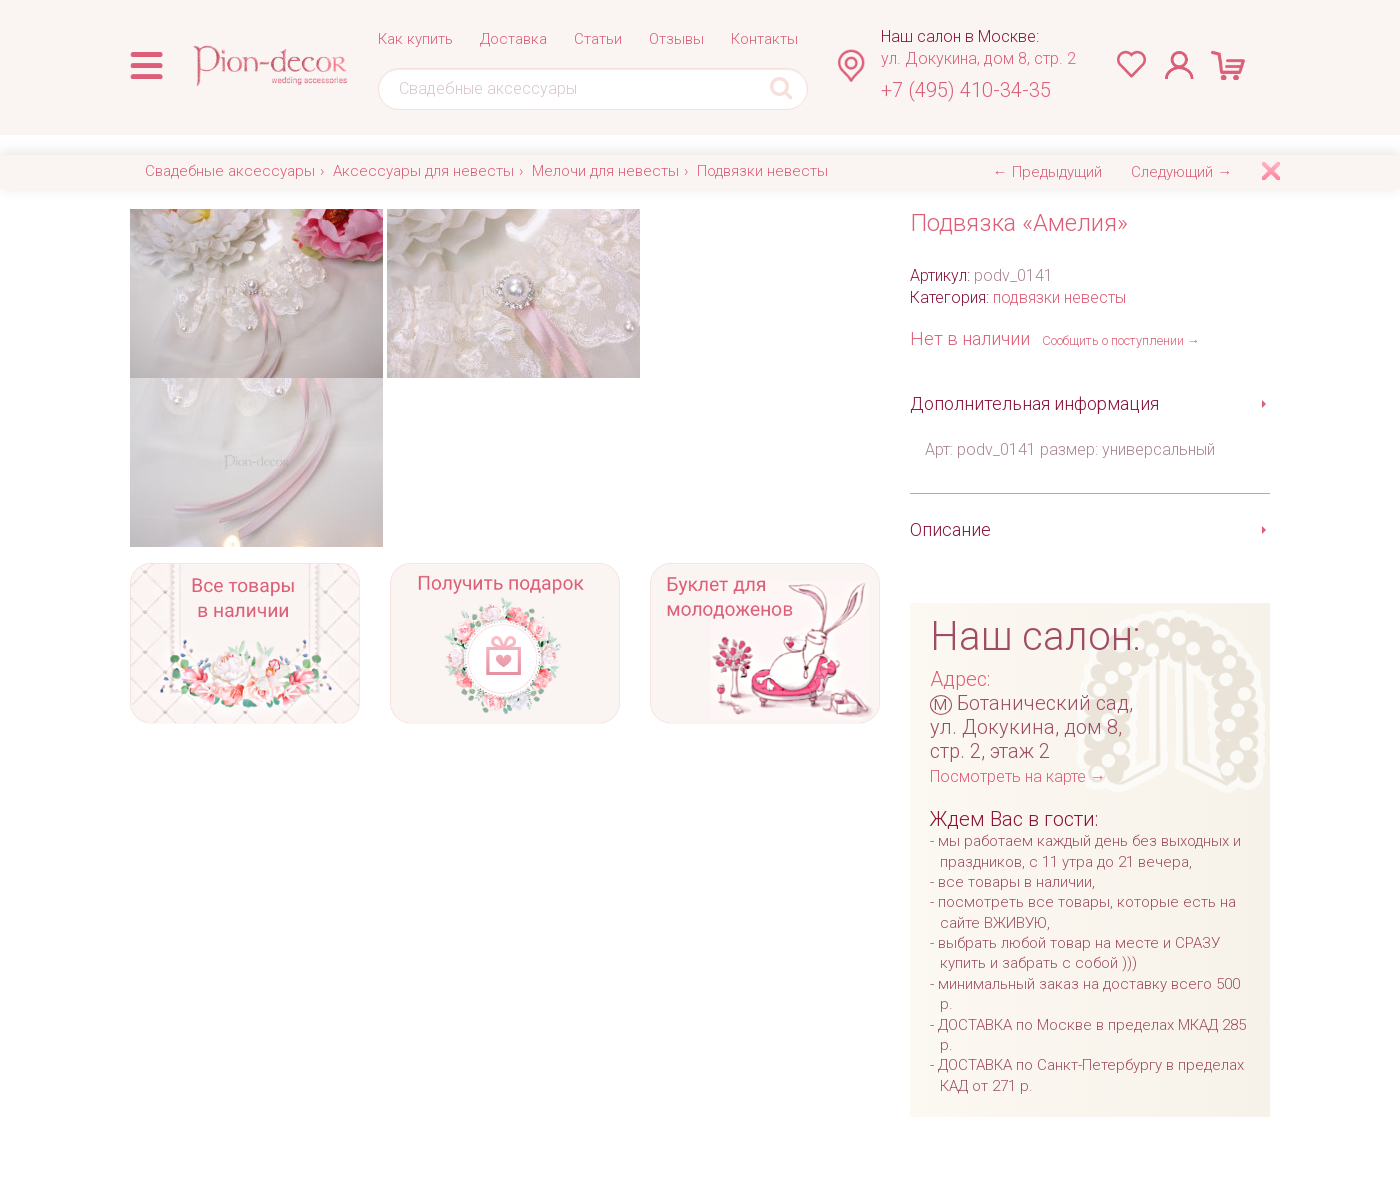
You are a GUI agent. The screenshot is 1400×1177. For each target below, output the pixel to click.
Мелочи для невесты (605, 171)
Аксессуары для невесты (423, 171)
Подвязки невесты (762, 171)
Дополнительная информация (1034, 403)
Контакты (764, 39)
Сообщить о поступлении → (1121, 340)
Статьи (598, 39)
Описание (950, 529)
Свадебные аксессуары (230, 171)
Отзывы (676, 39)
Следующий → (1181, 172)
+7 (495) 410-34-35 (966, 90)
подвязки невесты (1059, 297)
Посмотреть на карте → (1018, 776)
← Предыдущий (1047, 172)
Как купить (415, 39)
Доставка (513, 39)
